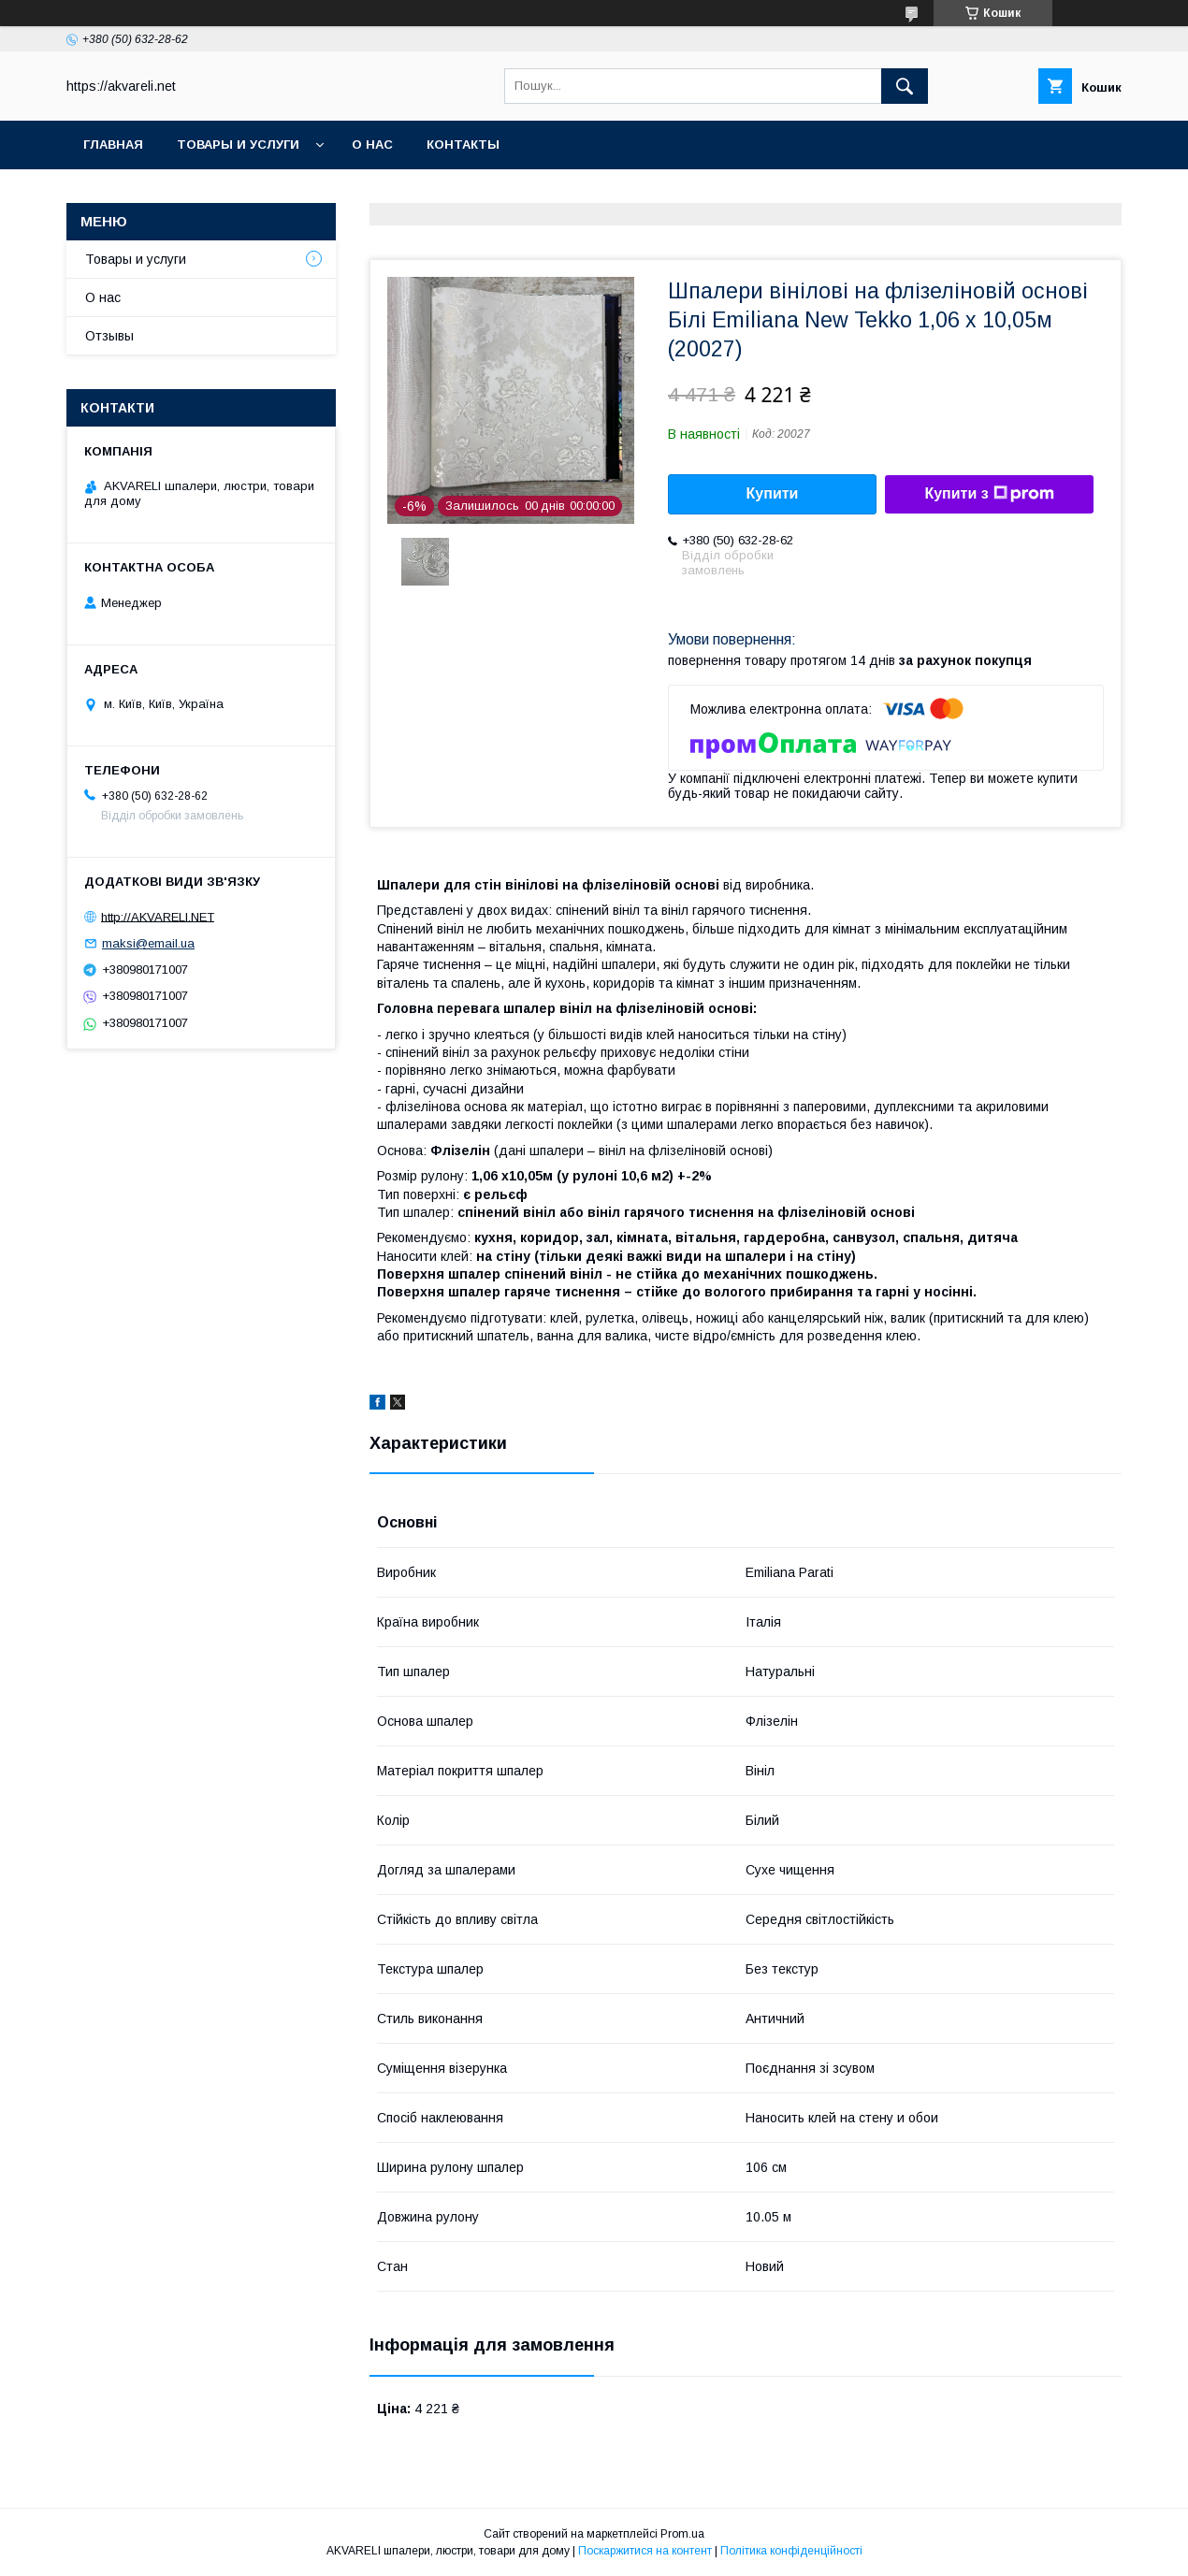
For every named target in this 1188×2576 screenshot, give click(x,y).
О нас (372, 144)
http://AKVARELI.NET (157, 916)
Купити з (988, 493)
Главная (113, 144)
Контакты (463, 144)
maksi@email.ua (148, 943)
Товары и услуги (238, 144)
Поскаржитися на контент (645, 2550)
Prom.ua (682, 2533)
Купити (772, 493)
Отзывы (109, 335)
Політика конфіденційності (791, 2550)
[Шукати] (904, 86)
